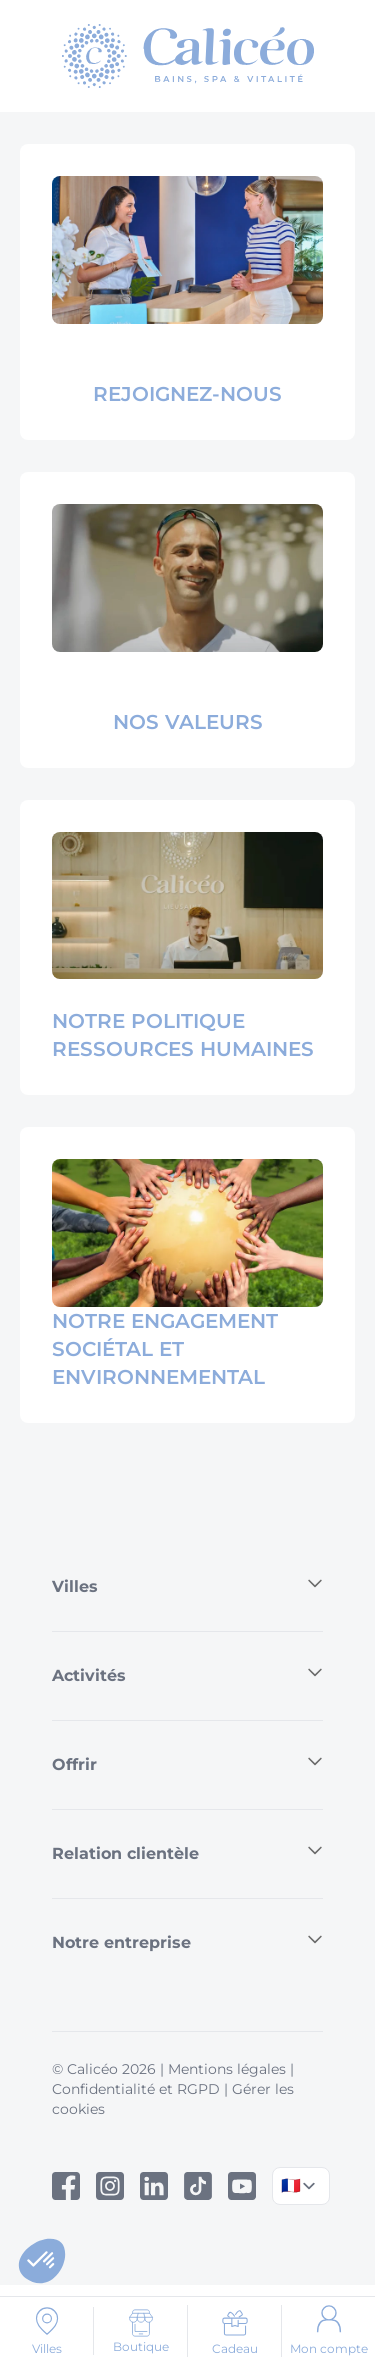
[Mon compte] (328, 2331)
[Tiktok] (198, 2186)
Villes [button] (187, 1585)
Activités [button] (187, 1674)
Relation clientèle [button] (187, 1852)
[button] (42, 2261)
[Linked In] (154, 2186)
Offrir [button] (187, 1763)
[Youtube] (242, 2186)
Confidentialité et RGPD (136, 2089)
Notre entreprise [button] (187, 1941)
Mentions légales (227, 2069)
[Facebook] (66, 2186)
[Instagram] (110, 2186)
